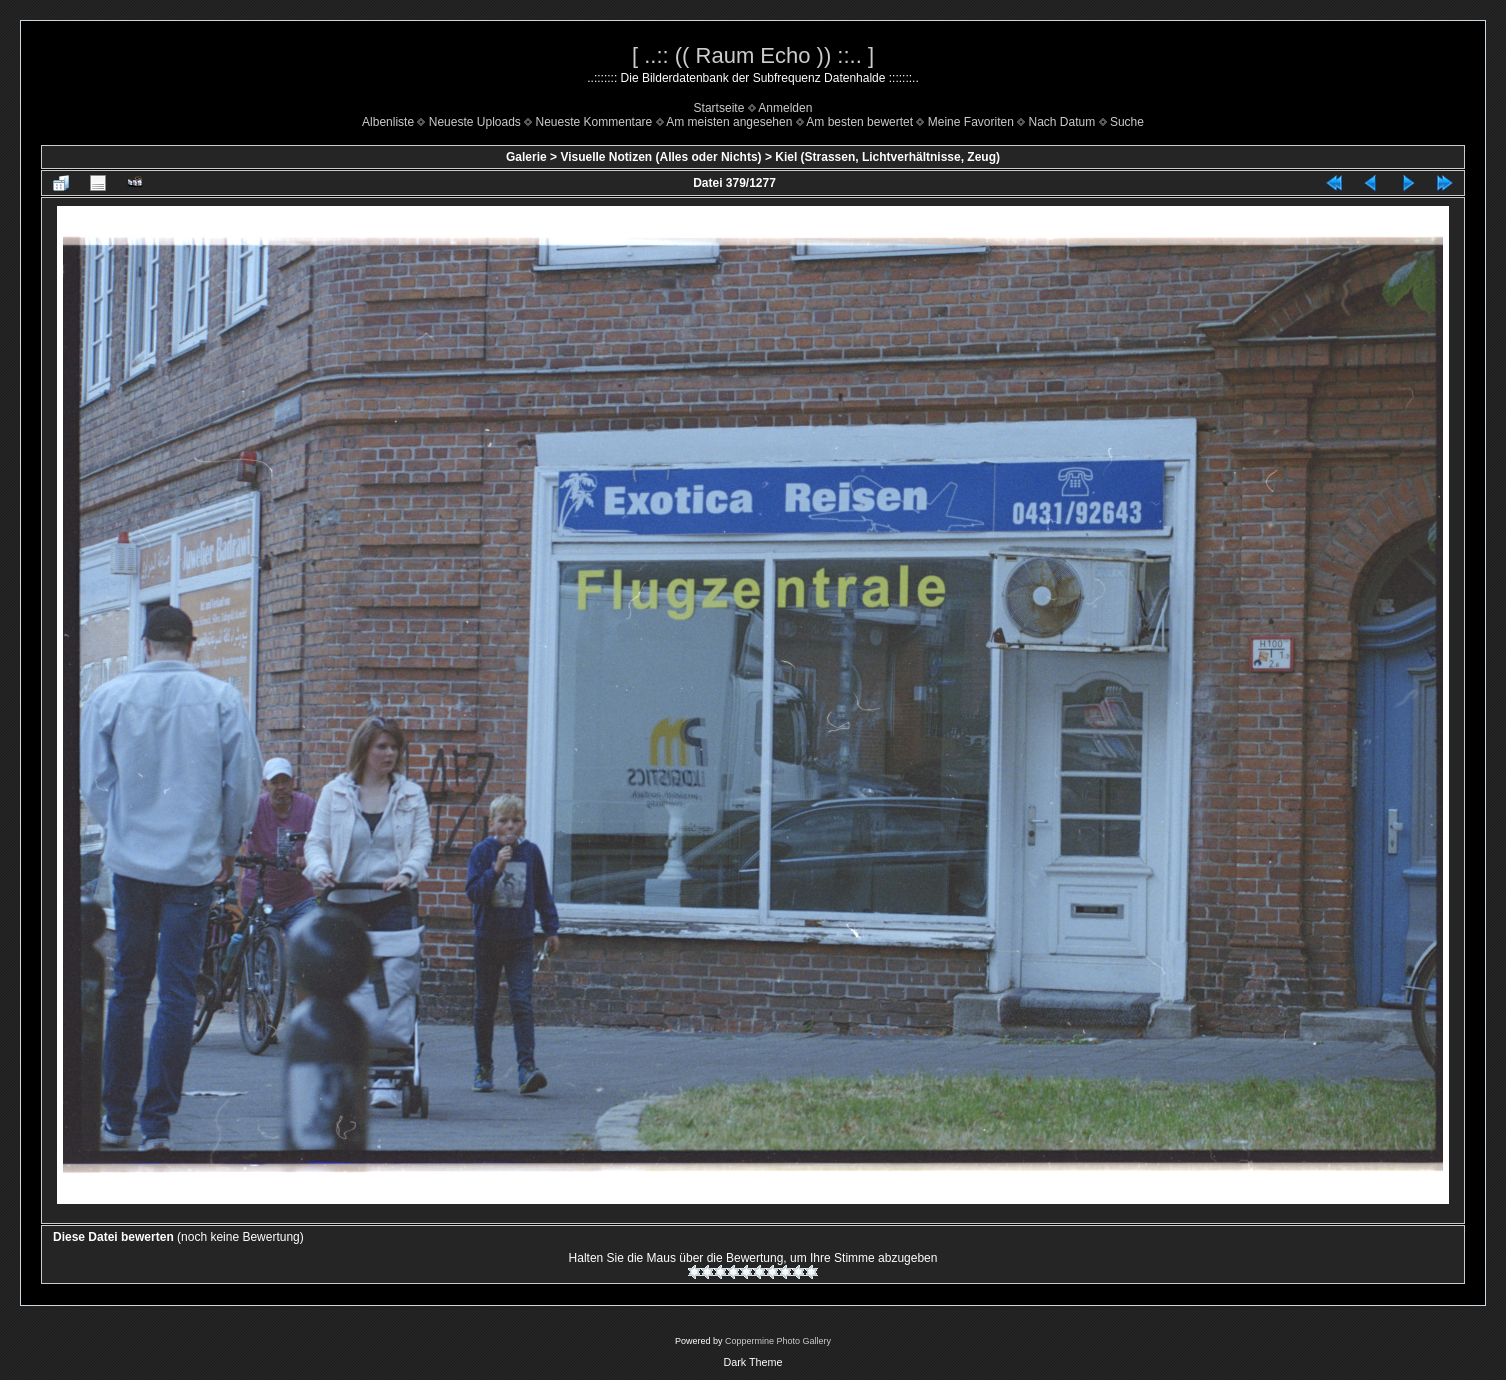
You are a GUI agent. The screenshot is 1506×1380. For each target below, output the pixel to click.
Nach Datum (1062, 122)
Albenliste (388, 122)
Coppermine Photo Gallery (778, 1341)
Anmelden (785, 108)
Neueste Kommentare (594, 122)
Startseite (719, 108)
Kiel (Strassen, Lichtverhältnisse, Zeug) (887, 157)
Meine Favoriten (971, 122)
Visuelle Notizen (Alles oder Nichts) (660, 157)
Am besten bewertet (859, 122)
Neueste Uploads (475, 122)
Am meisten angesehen (729, 122)
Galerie (526, 157)
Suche (1127, 122)
